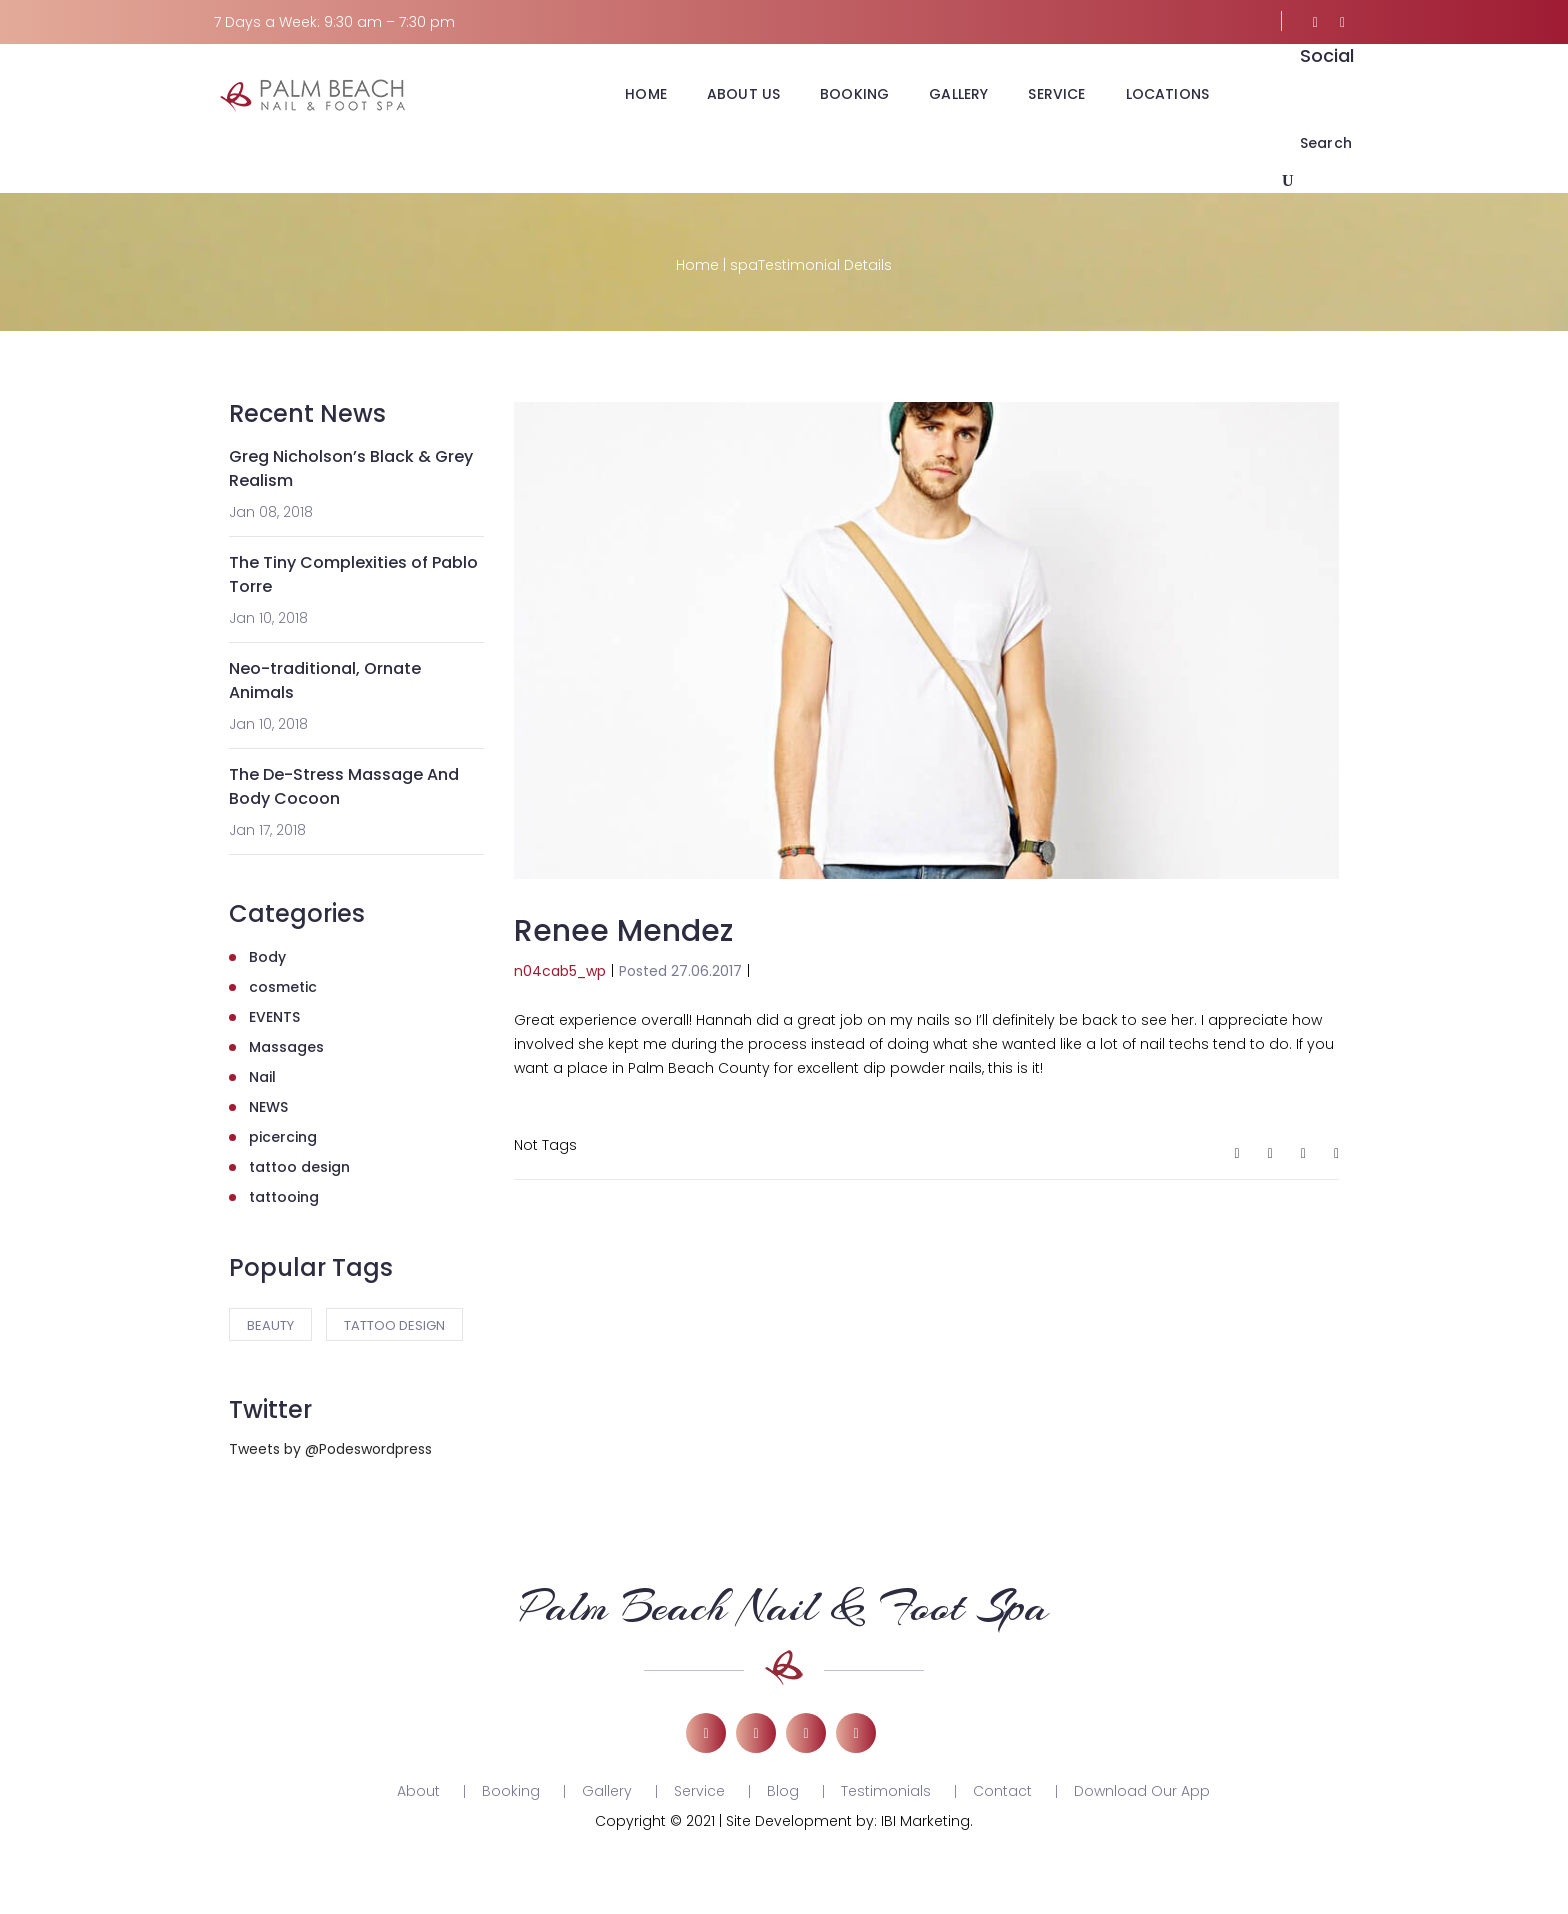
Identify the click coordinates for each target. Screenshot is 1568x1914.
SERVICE (1056, 94)
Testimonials (886, 1791)
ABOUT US (743, 94)
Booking (511, 1791)
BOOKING (854, 94)
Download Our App (1142, 1791)
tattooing (284, 1197)
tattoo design (299, 1167)
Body (267, 957)
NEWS (268, 1107)
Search (1326, 143)
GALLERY (958, 94)
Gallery (607, 1791)
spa (744, 265)
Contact (1002, 1791)
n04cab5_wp (560, 971)
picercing (283, 1137)
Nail (262, 1077)
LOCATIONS (1167, 94)
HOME (646, 94)
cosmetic (283, 987)
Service (699, 1791)
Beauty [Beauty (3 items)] (270, 1325)
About (418, 1791)
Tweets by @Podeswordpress (330, 1449)
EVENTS (274, 1017)
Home (697, 265)
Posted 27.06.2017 (680, 971)
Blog (783, 1791)
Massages (286, 1047)
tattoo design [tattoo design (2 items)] (394, 1325)
